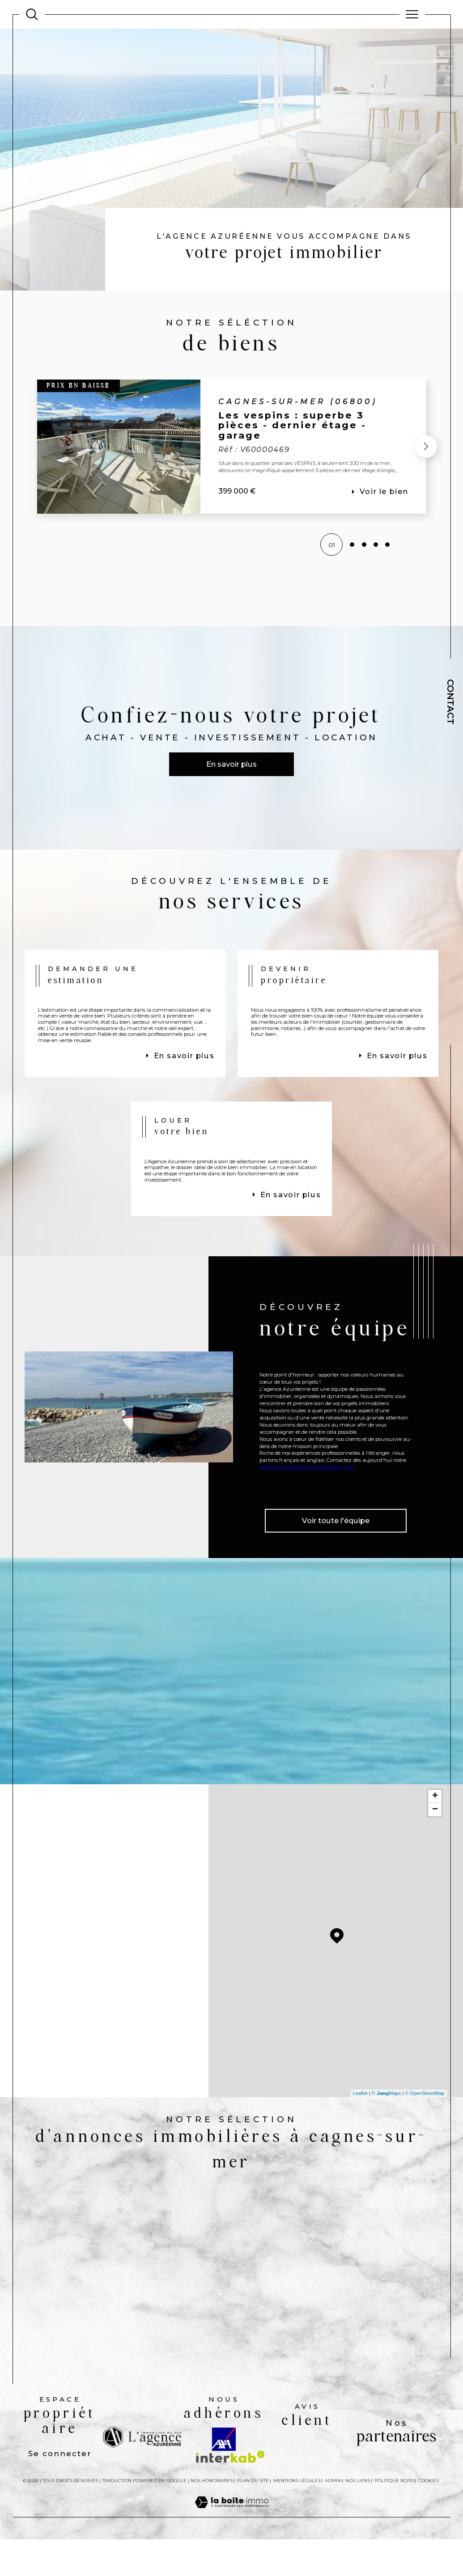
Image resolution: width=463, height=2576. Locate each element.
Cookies (428, 2539)
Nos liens (357, 2539)
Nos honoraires (212, 2539)
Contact (450, 702)
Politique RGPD (394, 2539)
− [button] (435, 1861)
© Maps (386, 2144)
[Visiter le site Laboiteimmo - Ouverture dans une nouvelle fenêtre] (231, 2571)
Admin (333, 2539)
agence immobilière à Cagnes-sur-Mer (307, 1517)
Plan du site (253, 2539)
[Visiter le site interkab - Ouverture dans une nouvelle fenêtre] (230, 2516)
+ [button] (435, 1847)
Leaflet (360, 2144)
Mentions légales (296, 2539)
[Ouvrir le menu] (412, 14)
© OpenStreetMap (425, 2144)
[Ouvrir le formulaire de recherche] (31, 14)
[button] (425, 448)
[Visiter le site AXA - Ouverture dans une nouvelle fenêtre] (224, 2498)
